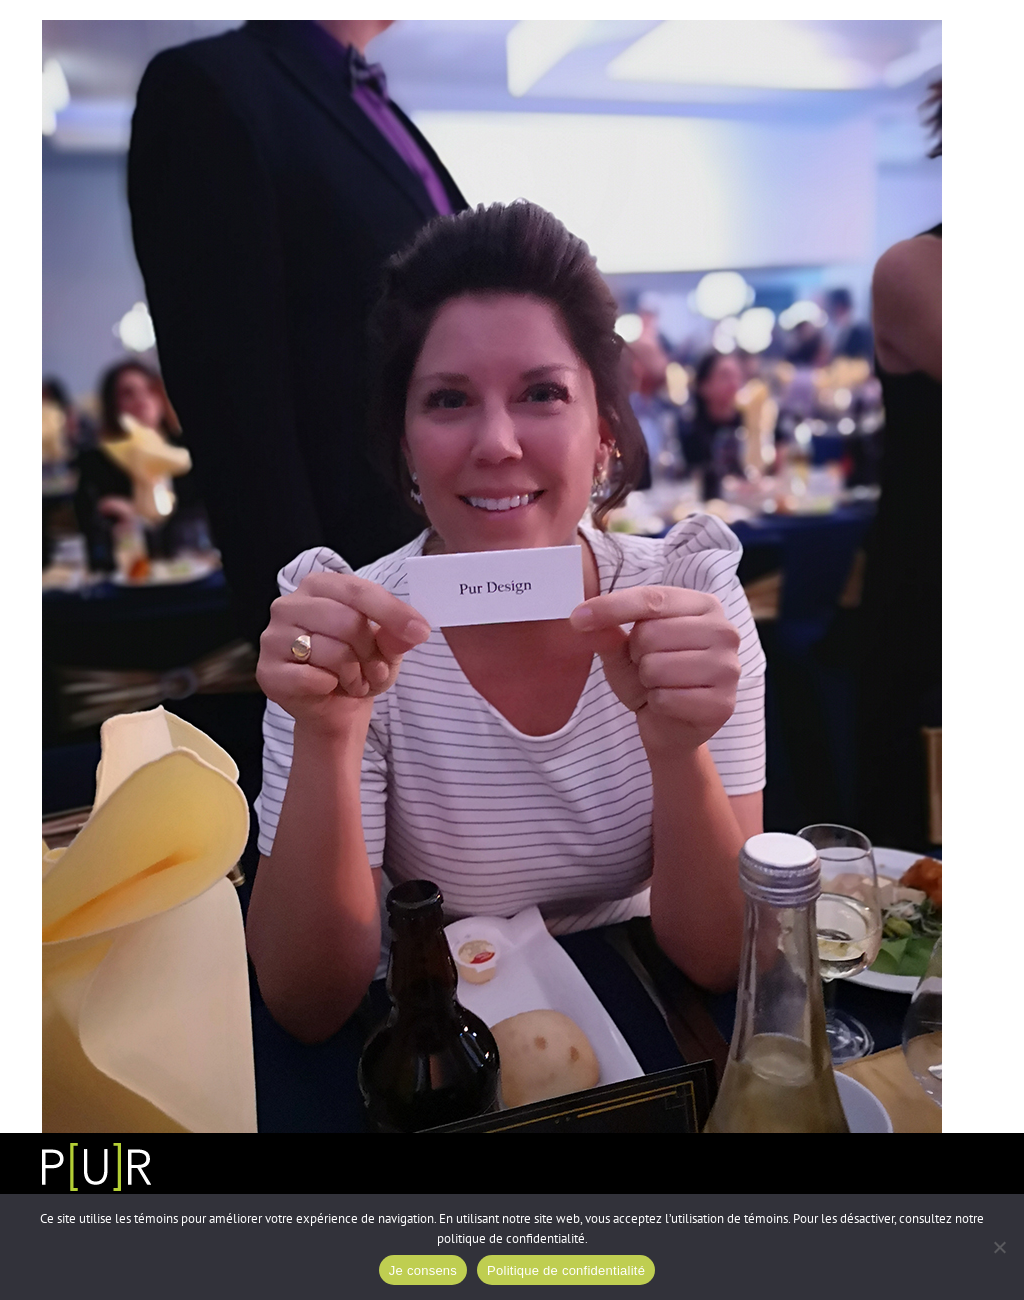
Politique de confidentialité (566, 1270)
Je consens (423, 1270)
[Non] (999, 1247)
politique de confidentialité (511, 1239)
